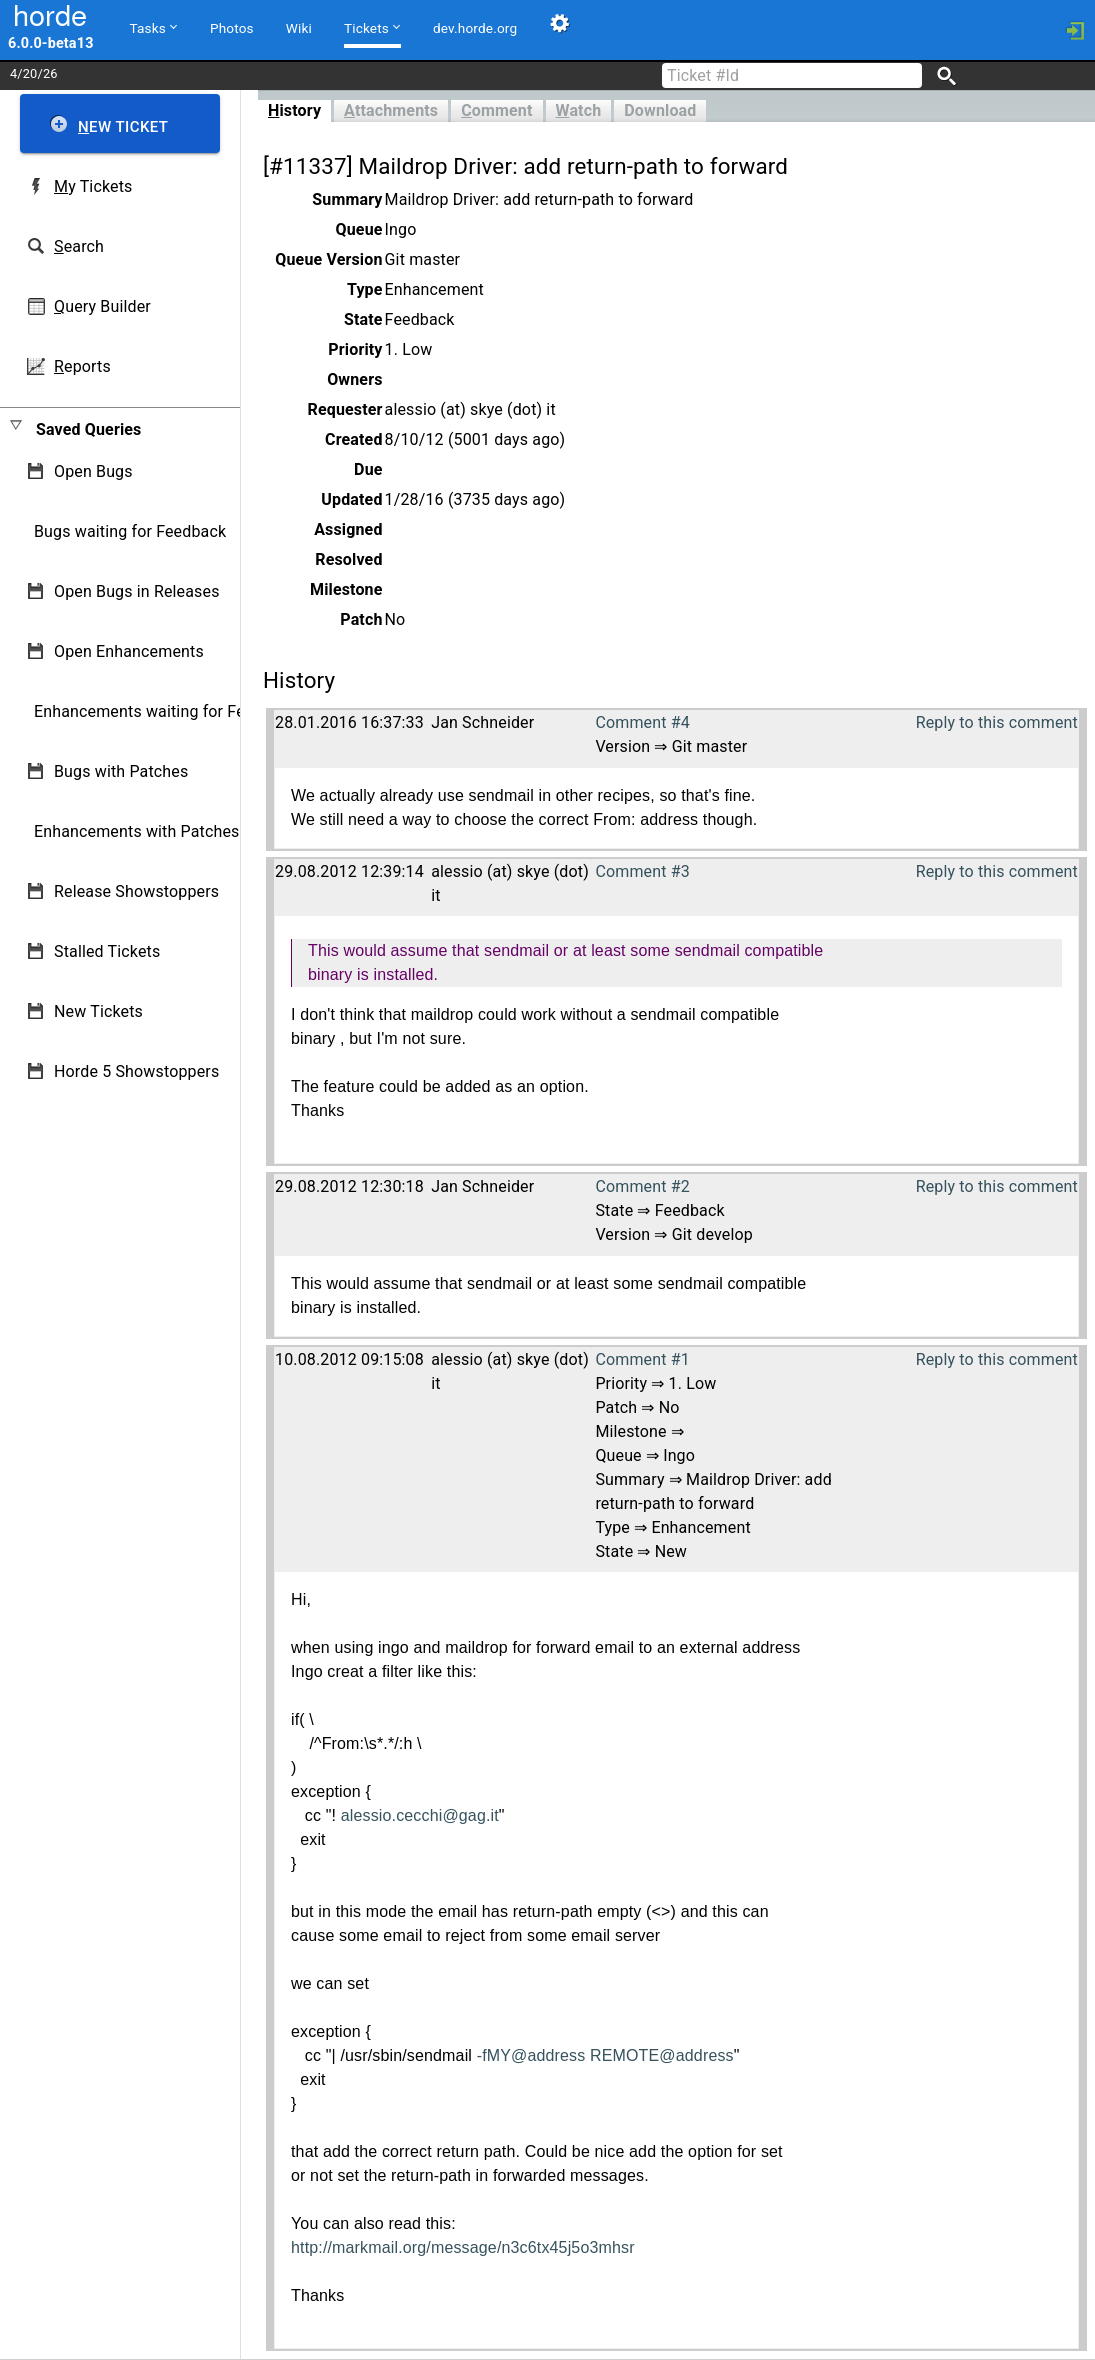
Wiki (299, 28)
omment (496, 110)
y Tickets (93, 186)
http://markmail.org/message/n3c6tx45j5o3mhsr (463, 2247)
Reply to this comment (997, 722)
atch (579, 110)
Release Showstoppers (136, 891)
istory (294, 110)
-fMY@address (531, 2055)
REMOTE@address (662, 2055)
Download (660, 110)
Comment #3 (642, 871)
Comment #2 (642, 1186)
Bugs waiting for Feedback (130, 531)
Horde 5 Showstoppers (136, 1071)
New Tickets (98, 1011)
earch (79, 246)
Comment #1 (642, 1359)
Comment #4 (642, 722)
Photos (232, 28)
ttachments (391, 110)
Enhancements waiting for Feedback (165, 711)
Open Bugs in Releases (137, 591)
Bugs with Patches (121, 771)
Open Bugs (93, 471)
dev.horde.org (475, 28)
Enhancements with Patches (137, 831)
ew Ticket (123, 127)
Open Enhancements (129, 651)
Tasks (153, 27)
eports (82, 366)
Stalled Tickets (107, 951)
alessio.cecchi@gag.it (420, 1815)
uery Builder (102, 306)
